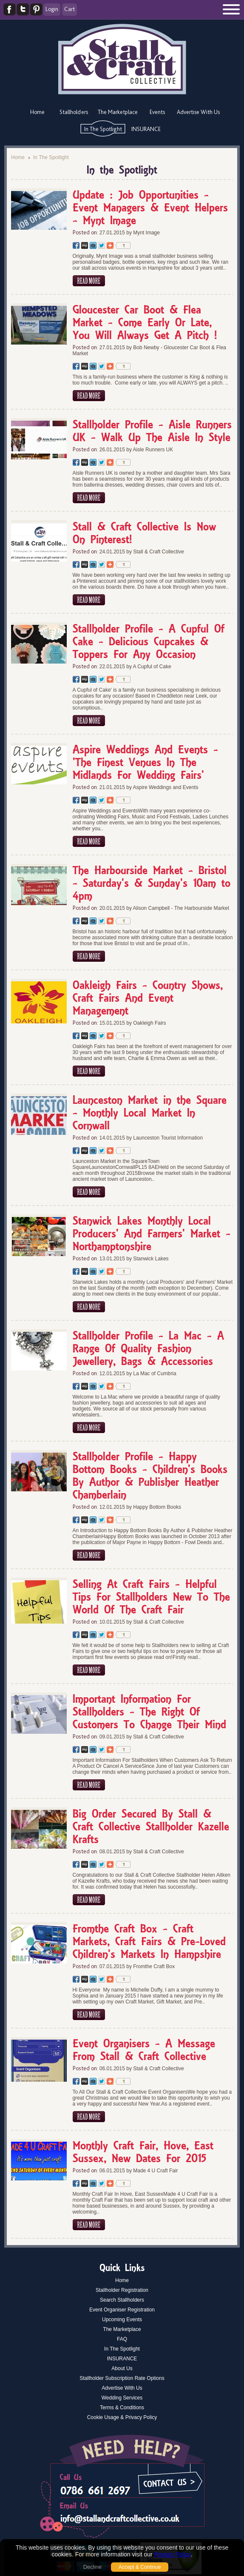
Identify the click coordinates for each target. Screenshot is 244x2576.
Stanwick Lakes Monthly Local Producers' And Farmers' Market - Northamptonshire (151, 1234)
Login (51, 9)
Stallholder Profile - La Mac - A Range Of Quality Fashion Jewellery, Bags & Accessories (148, 1349)
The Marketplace (118, 111)
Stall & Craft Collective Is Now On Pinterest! (144, 533)
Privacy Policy (172, 2554)
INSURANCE (146, 128)
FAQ (122, 2339)
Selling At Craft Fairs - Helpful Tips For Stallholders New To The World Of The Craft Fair (151, 1598)
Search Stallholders (122, 2300)
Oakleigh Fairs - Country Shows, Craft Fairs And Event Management (148, 999)
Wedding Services (122, 2398)
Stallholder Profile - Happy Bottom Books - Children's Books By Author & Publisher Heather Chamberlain (150, 1476)
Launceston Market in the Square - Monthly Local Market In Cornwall (150, 1114)
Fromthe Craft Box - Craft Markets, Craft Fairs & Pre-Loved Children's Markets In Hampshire (149, 1942)
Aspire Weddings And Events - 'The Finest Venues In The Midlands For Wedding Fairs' (145, 763)
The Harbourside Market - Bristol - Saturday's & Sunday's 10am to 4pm (151, 884)
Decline (92, 2567)
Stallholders (74, 111)
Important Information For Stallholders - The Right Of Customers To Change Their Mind (149, 1713)
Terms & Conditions (122, 2408)
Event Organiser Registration (122, 2310)
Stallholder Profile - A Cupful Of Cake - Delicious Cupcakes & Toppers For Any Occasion (148, 642)
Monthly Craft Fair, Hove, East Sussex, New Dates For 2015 (143, 2152)
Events (157, 111)
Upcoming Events (122, 2319)
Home (37, 111)
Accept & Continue (140, 2567)
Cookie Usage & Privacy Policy (122, 2417)
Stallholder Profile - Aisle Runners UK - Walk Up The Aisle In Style (152, 431)
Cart (69, 9)
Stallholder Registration (122, 2290)
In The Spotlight (103, 128)
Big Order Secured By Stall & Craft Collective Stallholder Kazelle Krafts (151, 1827)
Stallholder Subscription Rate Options (121, 2378)
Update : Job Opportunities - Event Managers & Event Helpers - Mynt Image (150, 208)
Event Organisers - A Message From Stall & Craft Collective (144, 2050)
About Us (121, 2368)
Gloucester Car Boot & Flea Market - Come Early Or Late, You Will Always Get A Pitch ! (145, 323)
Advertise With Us (198, 111)
